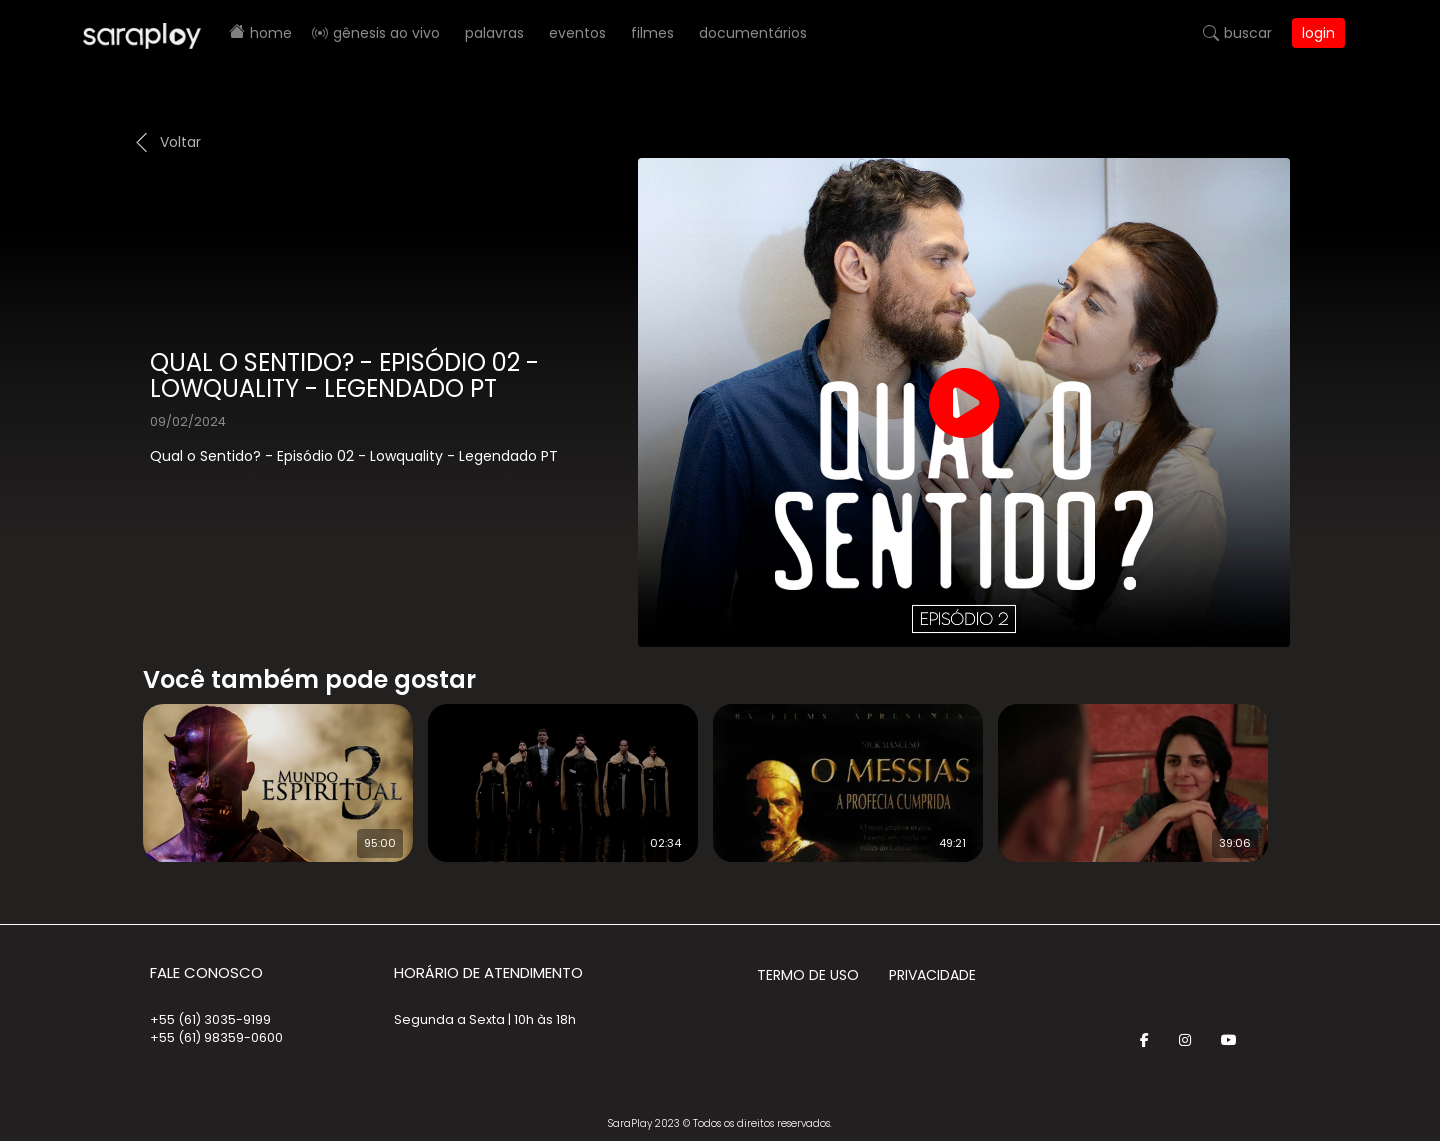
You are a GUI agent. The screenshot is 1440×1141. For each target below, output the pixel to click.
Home (271, 33)
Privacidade (932, 975)
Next (1310, 770)
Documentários (753, 33)
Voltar (180, 142)
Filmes (652, 33)
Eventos (577, 33)
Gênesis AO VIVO (386, 33)
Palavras (494, 33)
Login (1318, 33)
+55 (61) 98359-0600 (216, 1037)
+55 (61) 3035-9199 (210, 1019)
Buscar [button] (1248, 33)
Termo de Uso (808, 975)
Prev (113, 770)
